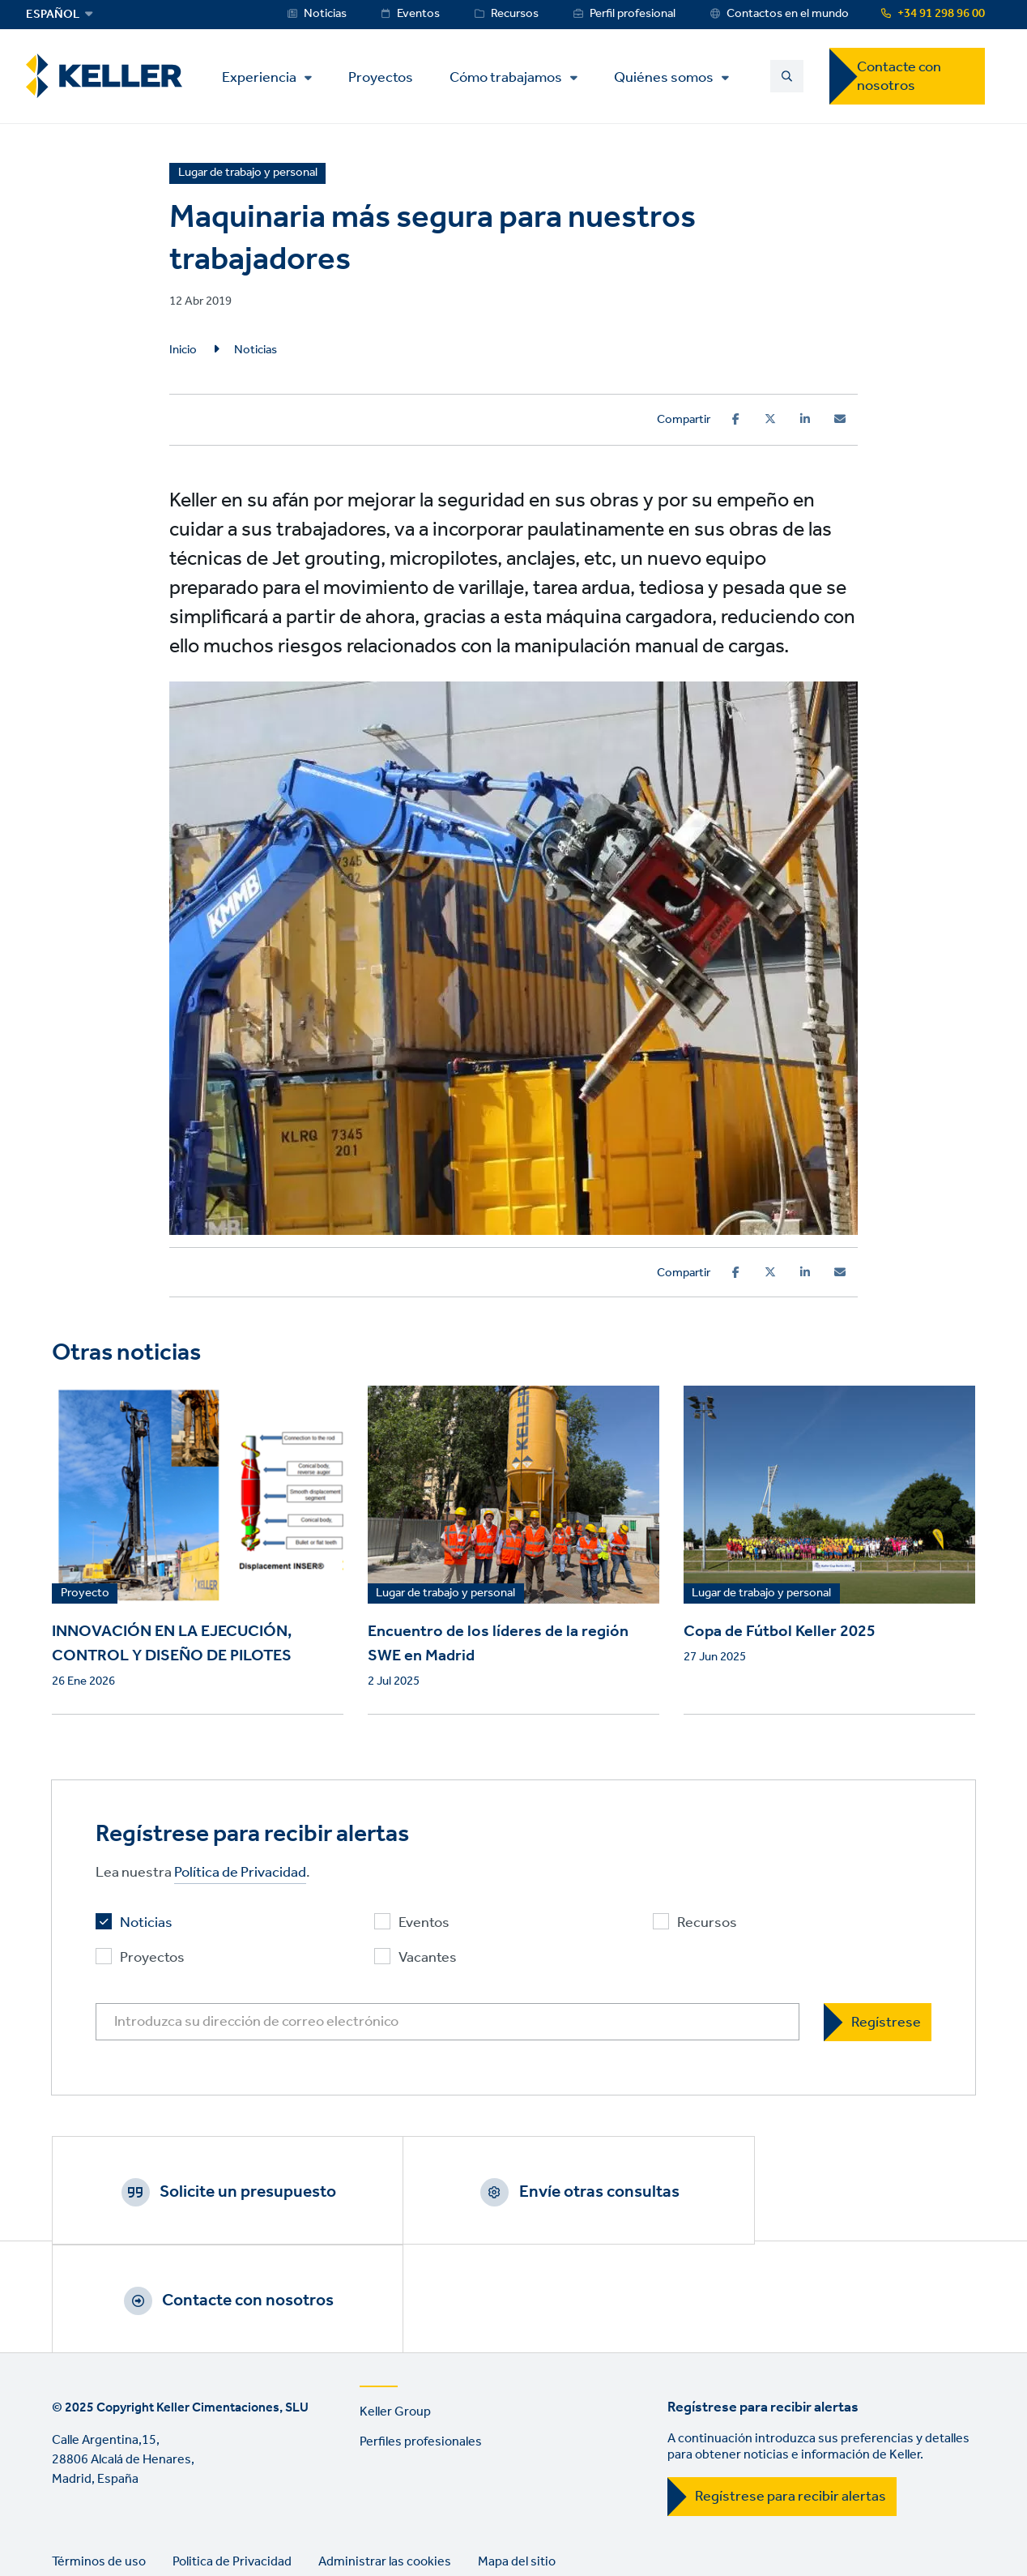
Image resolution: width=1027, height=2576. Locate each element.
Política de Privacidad (240, 1873)
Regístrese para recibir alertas (790, 2392)
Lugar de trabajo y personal (445, 1593)
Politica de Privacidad (232, 2457)
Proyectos (386, 76)
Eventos (418, 13)
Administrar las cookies (384, 2457)
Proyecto (85, 1593)
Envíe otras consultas (534, 2192)
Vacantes (427, 1958)
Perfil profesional (632, 13)
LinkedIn (68, 2524)
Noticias (325, 13)
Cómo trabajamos (511, 78)
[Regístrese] (877, 2022)
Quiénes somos (669, 78)
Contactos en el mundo (788, 13)
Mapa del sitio (517, 2457)
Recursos (515, 13)
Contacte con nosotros (899, 76)
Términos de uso (99, 2457)
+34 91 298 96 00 (941, 13)
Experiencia (265, 78)
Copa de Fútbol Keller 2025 (780, 1632)
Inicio (183, 350)
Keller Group (395, 2307)
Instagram (160, 2524)
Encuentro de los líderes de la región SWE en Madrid (498, 1644)
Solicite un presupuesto (226, 2192)
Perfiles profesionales (421, 2337)
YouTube (114, 2524)
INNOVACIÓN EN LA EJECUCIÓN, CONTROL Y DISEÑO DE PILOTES (172, 1644)
